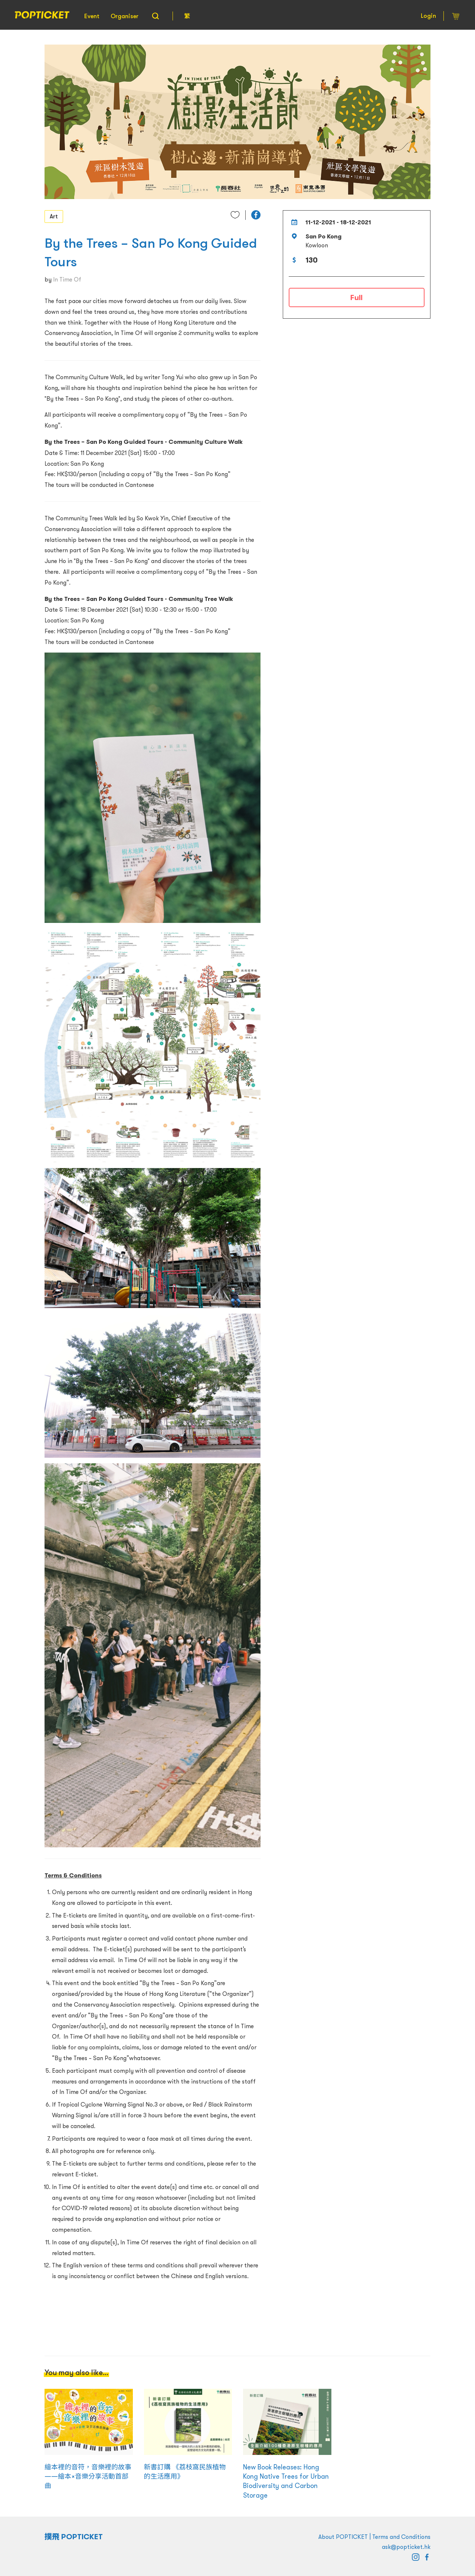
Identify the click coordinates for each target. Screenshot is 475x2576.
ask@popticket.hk (406, 2546)
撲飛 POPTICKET (74, 2536)
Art (54, 216)
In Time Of (67, 279)
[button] (256, 214)
